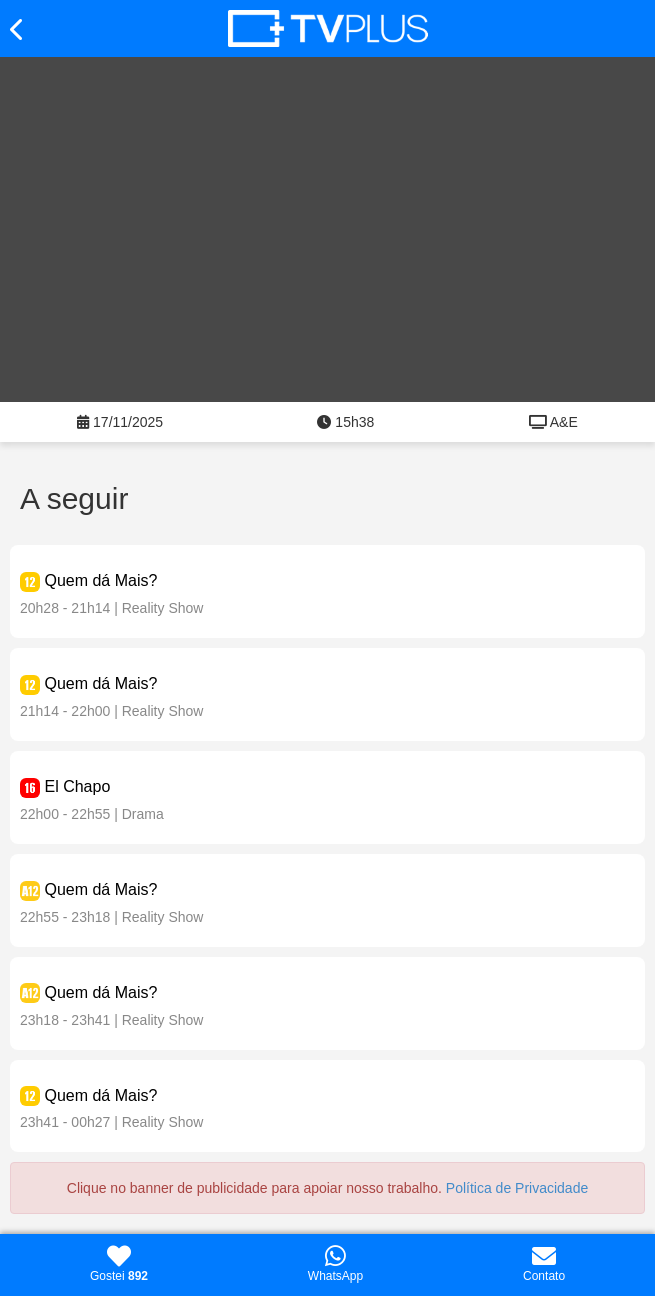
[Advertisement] (327, 242)
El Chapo (77, 786)
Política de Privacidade (517, 1188)
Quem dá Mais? (100, 580)
